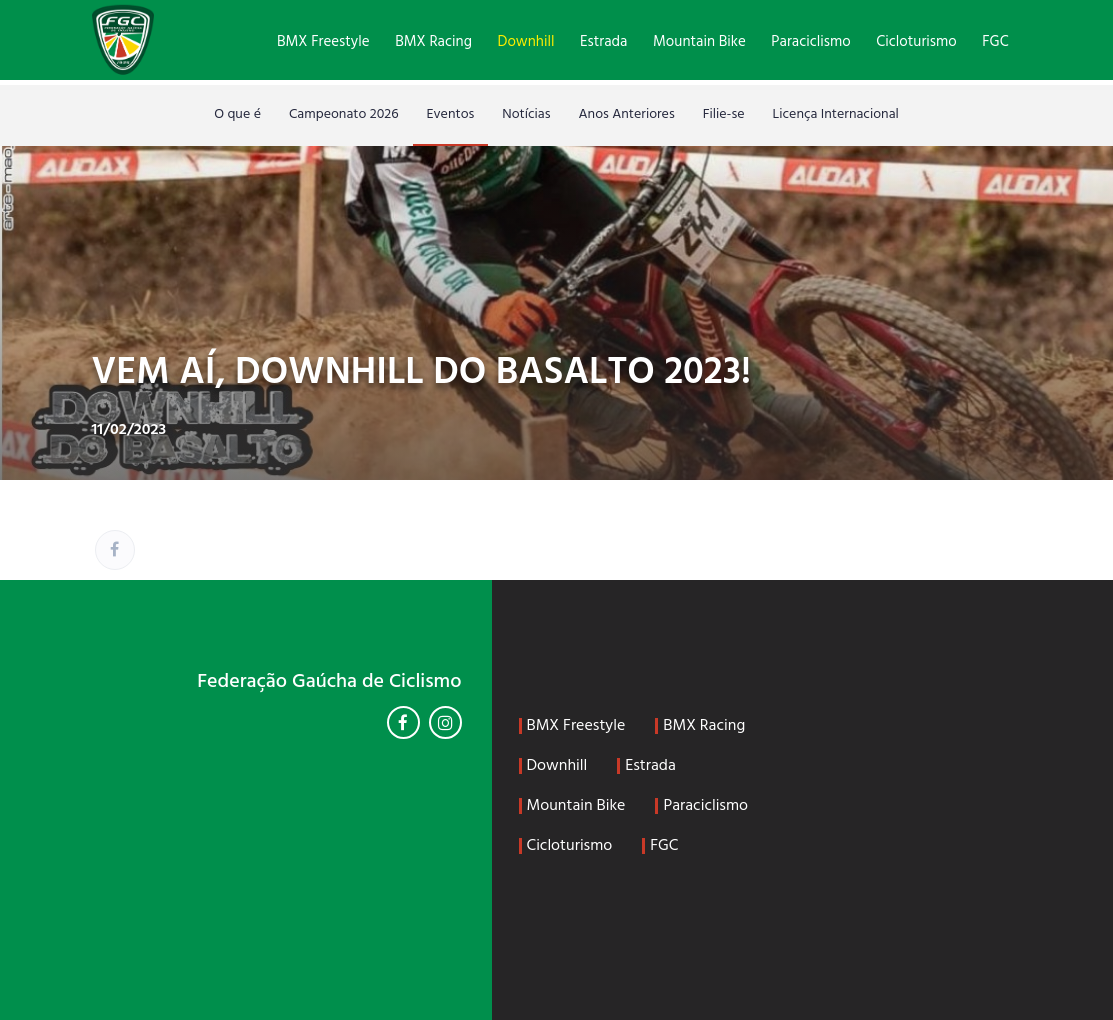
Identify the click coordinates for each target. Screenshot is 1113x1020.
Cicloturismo (916, 42)
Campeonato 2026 (344, 114)
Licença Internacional (836, 114)
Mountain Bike (699, 42)
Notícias (526, 114)
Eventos (451, 114)
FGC (995, 42)
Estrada (603, 42)
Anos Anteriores (627, 114)
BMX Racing (433, 42)
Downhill (526, 42)
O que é (237, 114)
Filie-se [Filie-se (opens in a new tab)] (724, 114)
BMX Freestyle (323, 42)
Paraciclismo (810, 42)
